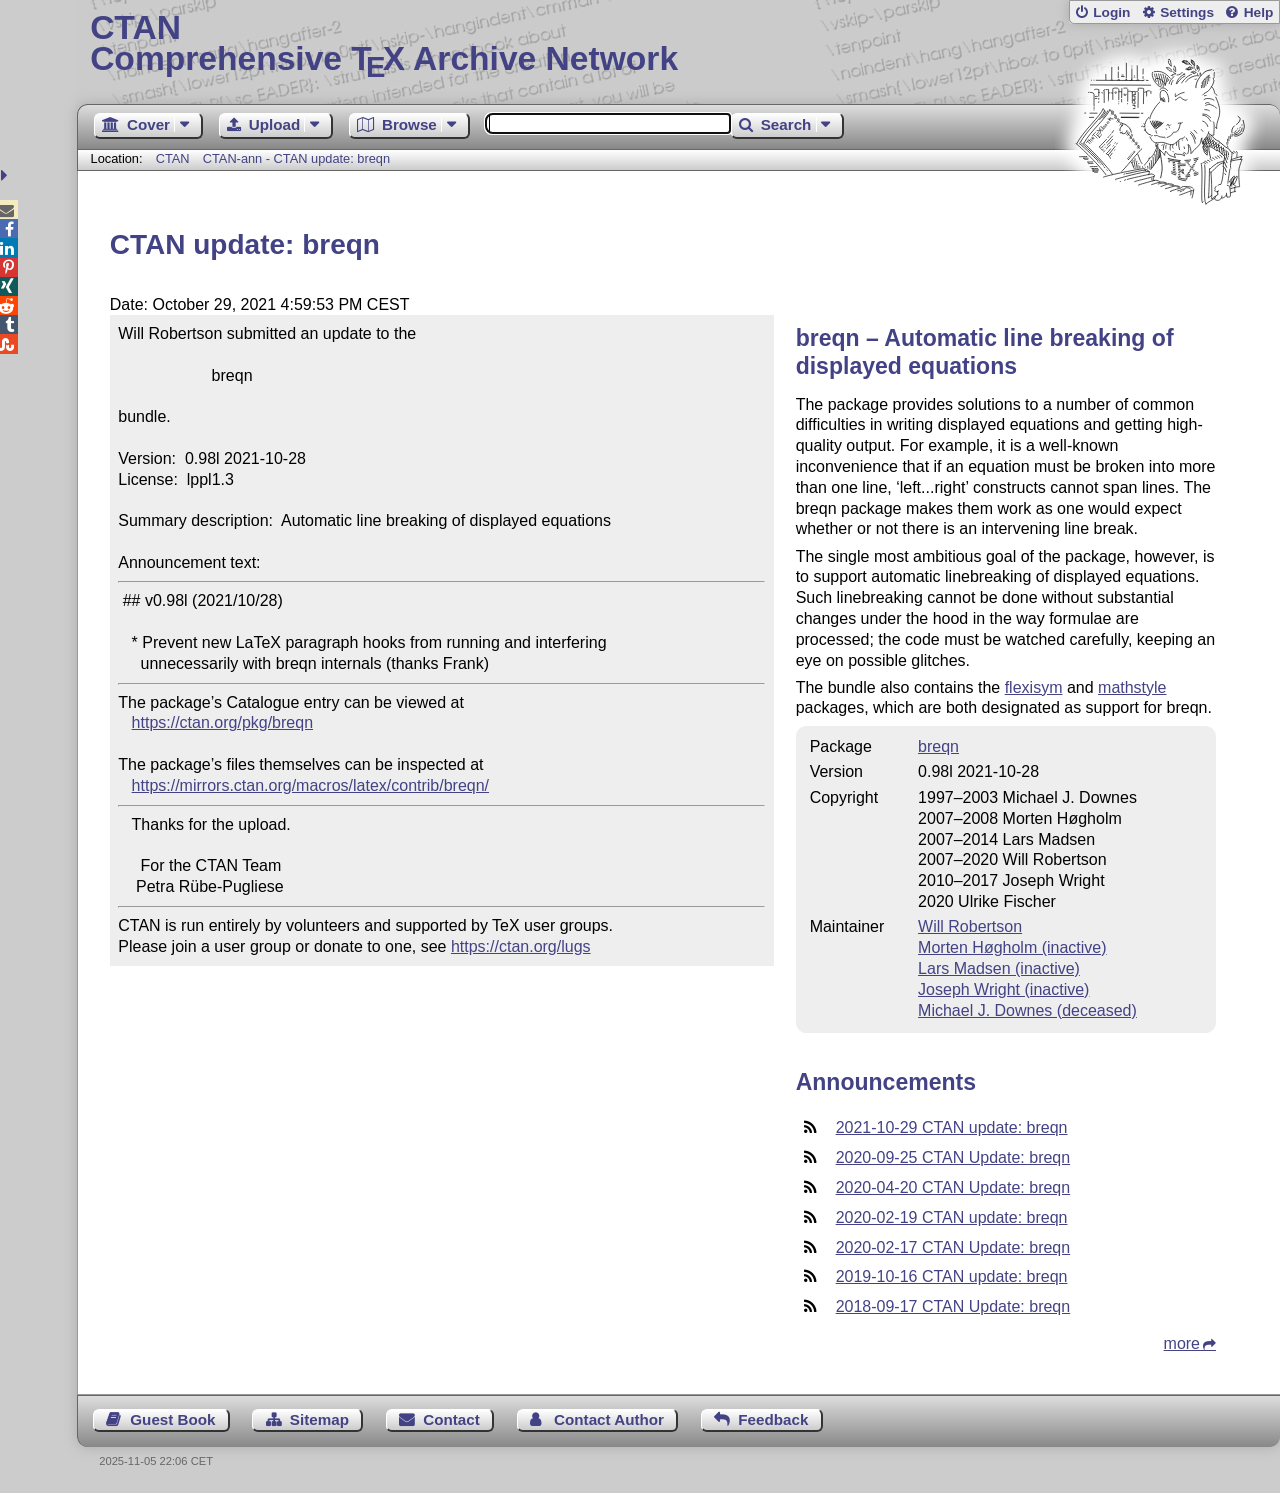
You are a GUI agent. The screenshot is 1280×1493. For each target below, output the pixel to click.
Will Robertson (970, 926)
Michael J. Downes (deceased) (1027, 1010)
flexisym (1034, 687)
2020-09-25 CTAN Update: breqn (953, 1157)
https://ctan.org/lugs (521, 946)
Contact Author (609, 1419)
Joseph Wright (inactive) (1003, 989)
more (1182, 1343)
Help (1259, 12)
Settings (1187, 12)
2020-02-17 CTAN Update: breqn (953, 1247)
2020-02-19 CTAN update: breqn (952, 1217)
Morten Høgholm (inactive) (1012, 947)
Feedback (773, 1419)
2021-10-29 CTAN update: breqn (952, 1127)
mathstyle (1132, 687)
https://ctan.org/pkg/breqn (222, 722)
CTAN (173, 158)
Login (1111, 12)
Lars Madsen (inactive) (999, 968)
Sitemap (319, 1419)
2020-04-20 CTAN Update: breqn (953, 1187)
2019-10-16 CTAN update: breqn (952, 1276)
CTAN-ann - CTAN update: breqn (296, 158)
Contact (451, 1419)
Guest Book (172, 1419)
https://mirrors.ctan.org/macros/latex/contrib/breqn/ (310, 785)
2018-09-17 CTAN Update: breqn (953, 1306)
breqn (938, 746)
